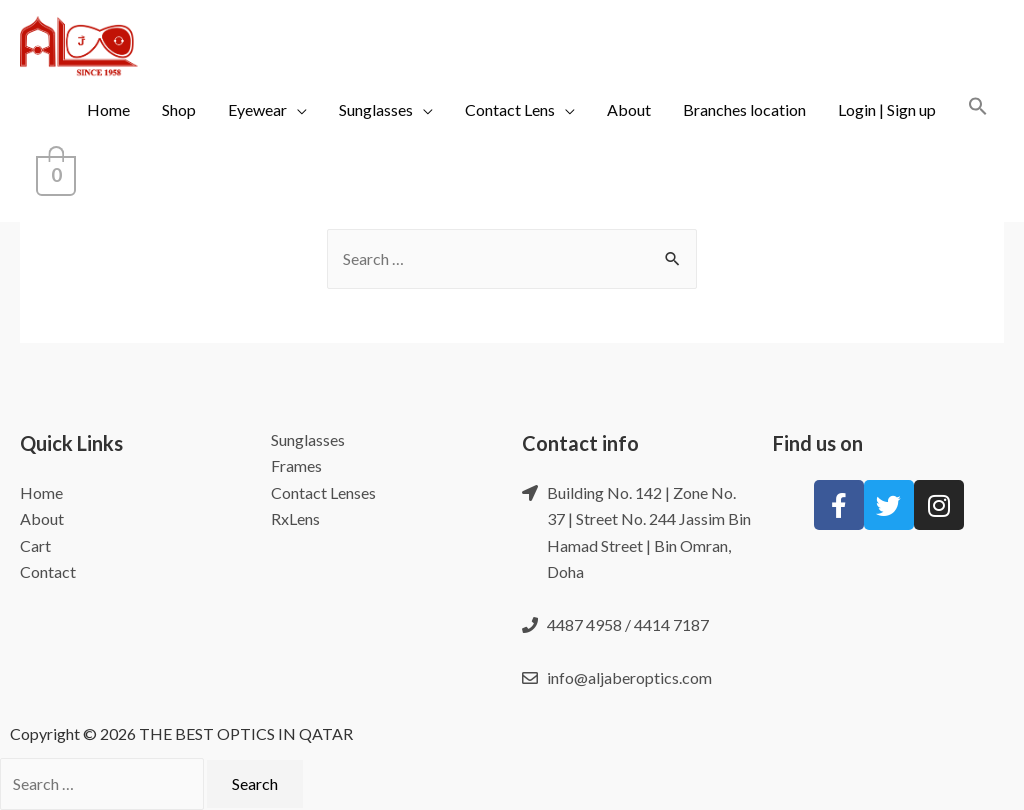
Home (108, 109)
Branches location (744, 109)
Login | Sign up (887, 109)
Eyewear (257, 109)
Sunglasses (376, 109)
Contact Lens (510, 109)
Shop (179, 109)
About (629, 109)
